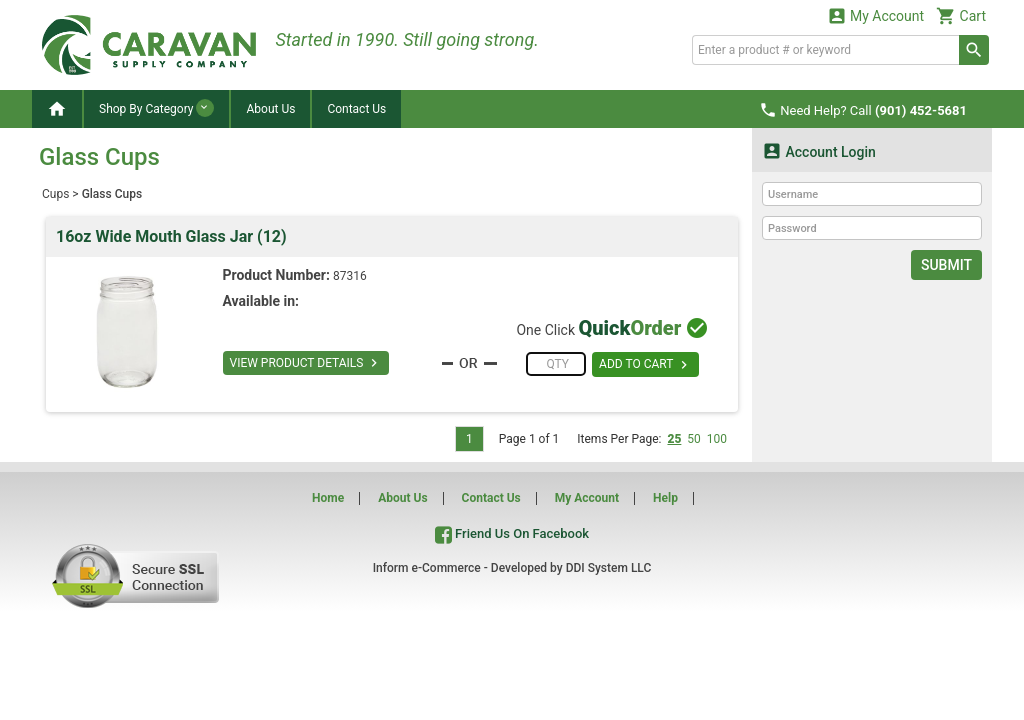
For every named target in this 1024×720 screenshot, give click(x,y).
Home (328, 498)
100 (717, 439)
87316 (350, 276)
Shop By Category (156, 108)
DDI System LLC (609, 568)
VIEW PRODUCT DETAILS (306, 363)
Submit (946, 265)
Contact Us (356, 109)
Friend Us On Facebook (512, 533)
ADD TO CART (645, 365)
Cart (961, 15)
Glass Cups (112, 194)
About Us (270, 109)
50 (694, 439)
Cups (55, 194)
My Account (876, 15)
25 (674, 439)
